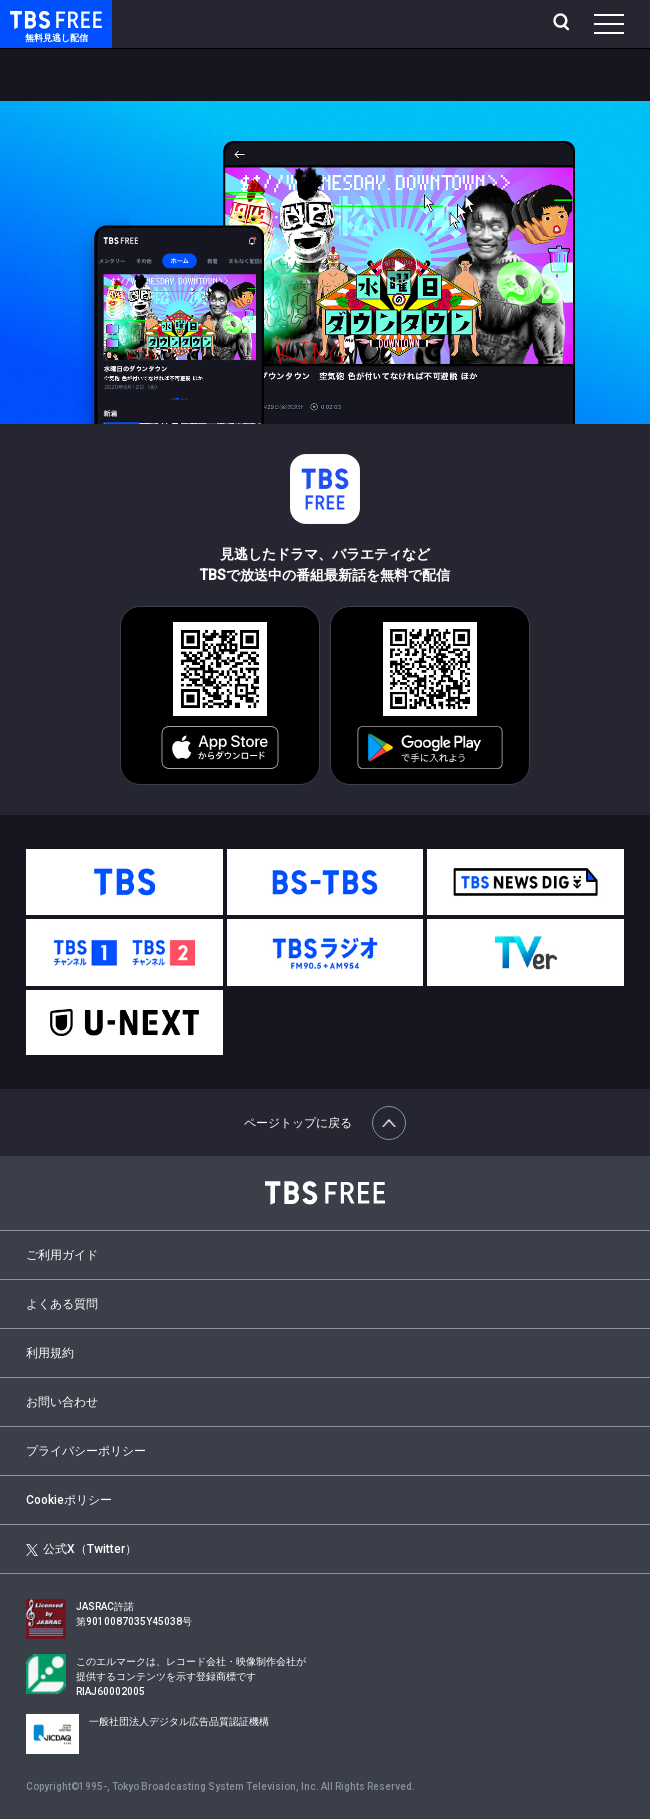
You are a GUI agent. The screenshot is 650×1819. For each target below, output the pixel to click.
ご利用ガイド (62, 1255)
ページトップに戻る (325, 1123)
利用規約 (50, 1353)
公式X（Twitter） (81, 1549)
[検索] (563, 24)
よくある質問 (62, 1304)
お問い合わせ (62, 1402)
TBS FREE (33, 18)
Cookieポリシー (69, 1500)
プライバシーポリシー (86, 1451)
